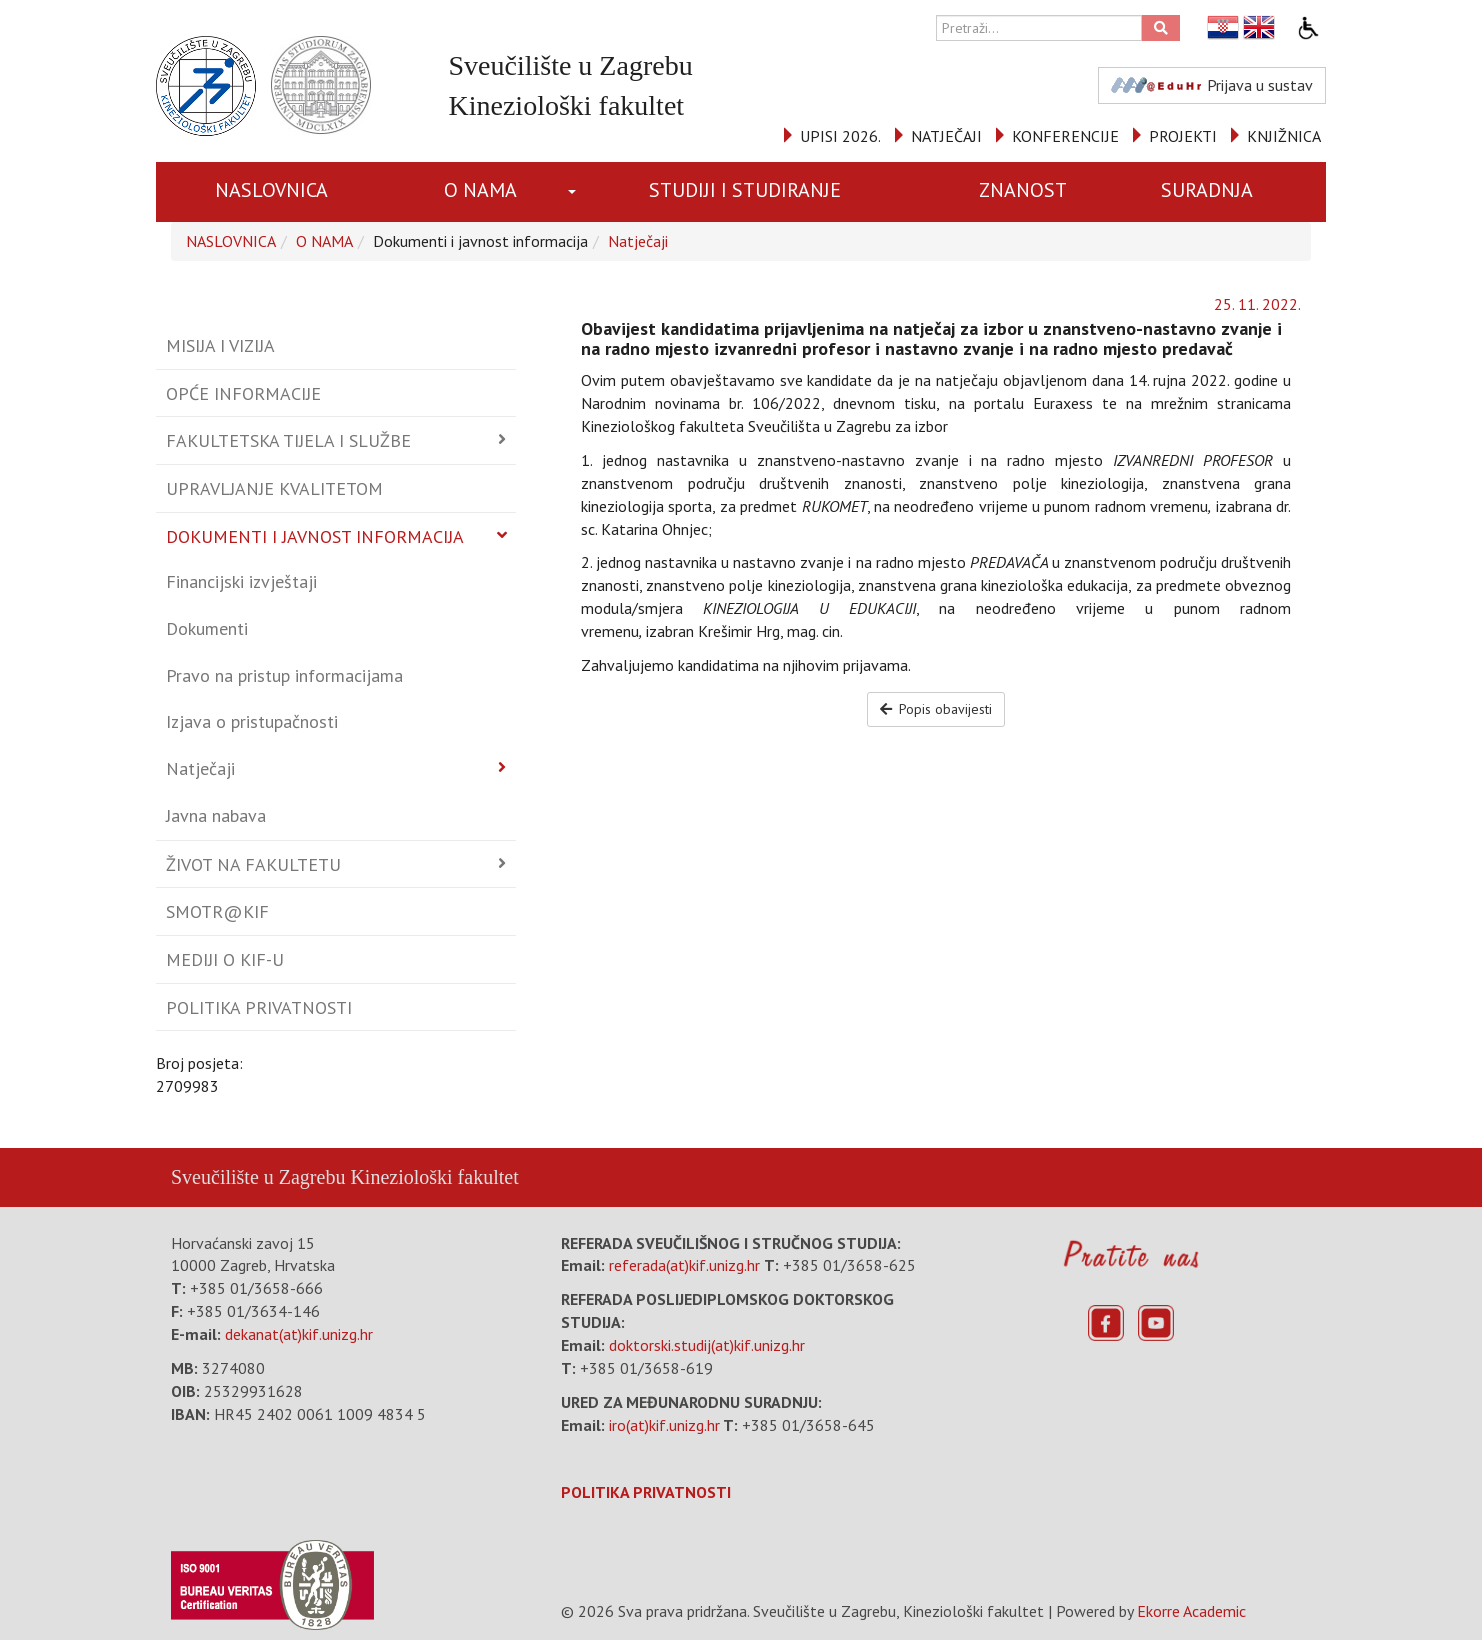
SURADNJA (1207, 190)
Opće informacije (243, 393)
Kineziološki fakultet (434, 1177)
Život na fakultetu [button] (253, 864)
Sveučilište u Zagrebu (258, 1177)
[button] (575, 192)
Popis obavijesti (936, 709)
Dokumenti (207, 628)
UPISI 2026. (840, 136)
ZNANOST (1023, 190)
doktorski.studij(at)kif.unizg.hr (707, 1345)
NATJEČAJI (946, 136)
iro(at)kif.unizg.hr (664, 1425)
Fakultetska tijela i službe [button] (288, 440)
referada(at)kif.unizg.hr (684, 1265)
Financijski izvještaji (241, 581)
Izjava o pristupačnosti (252, 721)
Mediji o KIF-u (225, 959)
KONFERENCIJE (1065, 136)
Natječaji (638, 241)
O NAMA (480, 190)
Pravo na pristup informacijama (284, 675)
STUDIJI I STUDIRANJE (745, 190)
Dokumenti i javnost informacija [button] (315, 536)
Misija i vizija (220, 345)
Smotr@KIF (217, 911)
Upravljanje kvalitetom (274, 488)
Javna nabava (216, 815)
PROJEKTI (1183, 136)
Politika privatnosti (259, 1007)
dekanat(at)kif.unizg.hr (299, 1334)
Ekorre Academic (1191, 1611)
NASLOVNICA (271, 190)
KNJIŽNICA (1284, 136)
